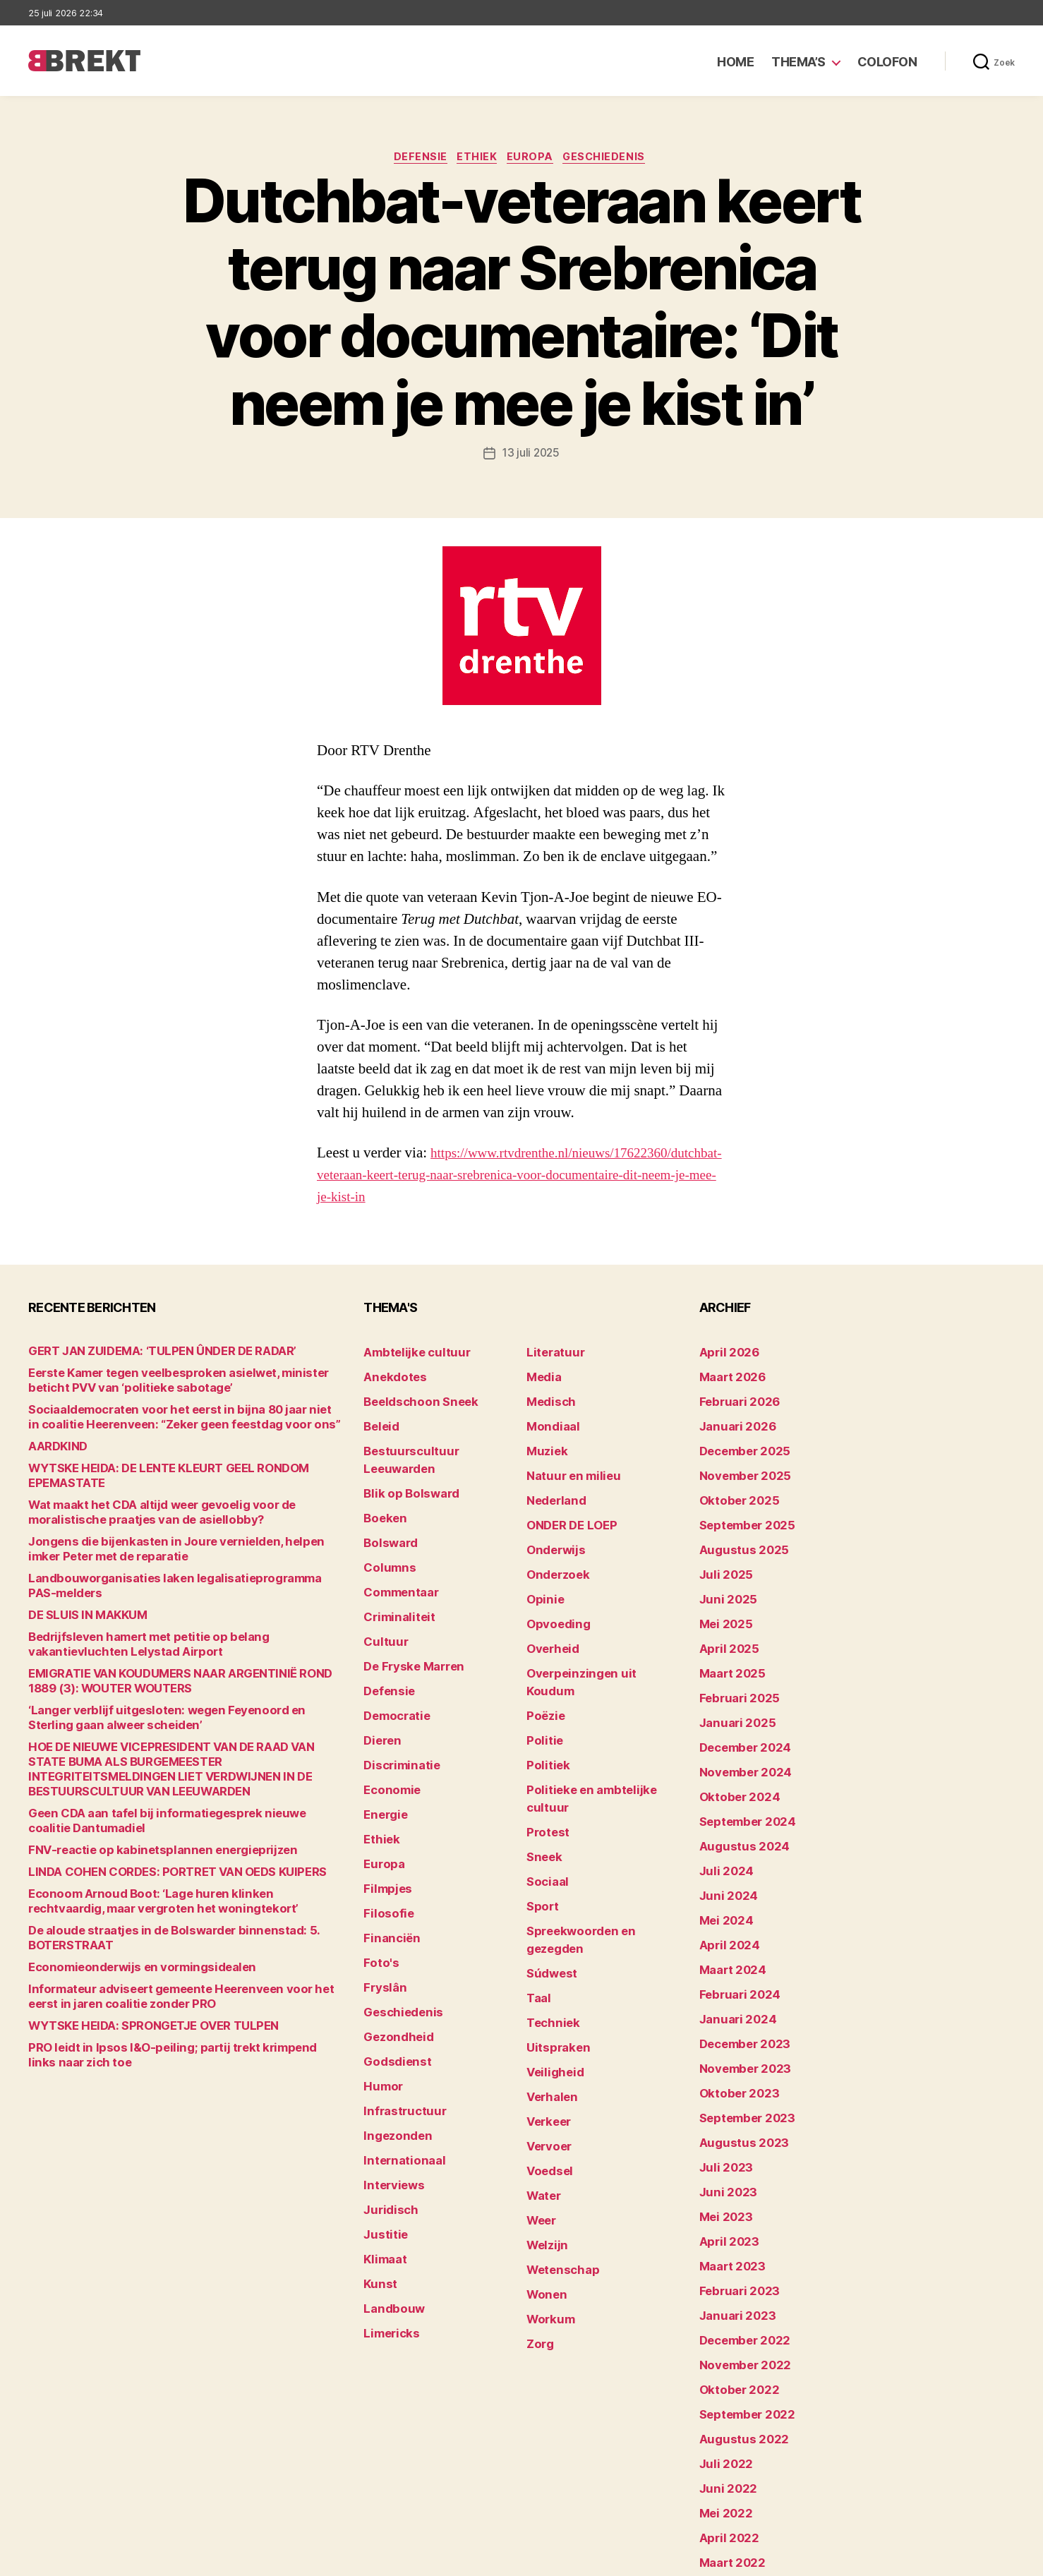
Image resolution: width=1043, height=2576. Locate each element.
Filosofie (384, 1857)
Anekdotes (390, 1398)
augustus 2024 (737, 1813)
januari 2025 (731, 1704)
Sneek (541, 1792)
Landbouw (388, 2207)
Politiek (544, 1726)
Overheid (548, 1638)
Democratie (392, 1682)
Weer (539, 2098)
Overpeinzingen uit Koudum (593, 1660)
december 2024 (739, 1726)
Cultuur (381, 1617)
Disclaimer (876, 2559)
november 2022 (738, 2273)
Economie (388, 1748)
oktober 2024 (733, 1770)
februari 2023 (733, 2207)
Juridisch (386, 2120)
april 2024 (724, 1901)
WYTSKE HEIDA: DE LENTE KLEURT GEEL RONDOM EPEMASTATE (183, 1493)
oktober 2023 (732, 2032)
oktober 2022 (732, 2295)
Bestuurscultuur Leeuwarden (435, 1463)
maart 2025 (727, 1660)
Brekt (79, 2559)
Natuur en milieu (566, 1485)
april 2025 (724, 1638)
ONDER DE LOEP (565, 1529)
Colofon (887, 61)
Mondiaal (549, 1442)
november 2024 (738, 1748)
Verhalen (548, 1988)
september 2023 (740, 2054)
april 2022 (724, 2426)
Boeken (381, 1507)
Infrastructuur (398, 2032)
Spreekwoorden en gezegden (597, 1857)
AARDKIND (54, 1471)
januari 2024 (731, 1967)
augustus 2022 (737, 2339)
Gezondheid (392, 1967)
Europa (533, 158)
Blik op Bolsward (403, 1485)
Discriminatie (396, 1726)
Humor (380, 2010)
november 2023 (738, 2010)
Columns (385, 1551)
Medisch (547, 1420)
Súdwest (548, 1879)
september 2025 (740, 1529)
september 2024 (741, 1792)
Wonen (543, 2163)
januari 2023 (731, 2229)
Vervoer (545, 2032)
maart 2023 (727, 2185)
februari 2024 (733, 1945)
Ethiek (476, 158)
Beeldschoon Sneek (412, 1420)
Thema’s (798, 61)
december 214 (735, 2492)
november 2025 (738, 1485)
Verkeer (545, 2010)
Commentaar (396, 1573)
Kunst (378, 2185)
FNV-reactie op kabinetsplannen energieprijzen (142, 1845)
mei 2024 (722, 1879)
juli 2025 (721, 1573)
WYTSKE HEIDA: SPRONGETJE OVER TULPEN (136, 2021)
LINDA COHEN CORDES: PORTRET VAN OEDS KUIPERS (157, 1867)
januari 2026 (731, 1442)
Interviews (389, 2098)
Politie (541, 1704)
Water (541, 2076)
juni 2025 (723, 1595)
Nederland (551, 1507)
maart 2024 (727, 1923)
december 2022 (739, 2251)
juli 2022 (721, 2360)
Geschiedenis (614, 158)
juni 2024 (723, 1857)
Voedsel (546, 2054)
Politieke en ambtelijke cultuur (600, 1748)
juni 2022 (723, 2382)
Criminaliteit (394, 1595)
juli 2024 (721, 1835)
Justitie (382, 2142)
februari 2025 (733, 1682)
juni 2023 (723, 2120)
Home (735, 61)
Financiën (387, 1879)
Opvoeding (552, 1617)
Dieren (379, 1704)
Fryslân (381, 1923)
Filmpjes (384, 1835)
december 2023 (739, 1988)
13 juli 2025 (531, 455)
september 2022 (740, 2317)
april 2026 (724, 1376)
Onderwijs (551, 1551)
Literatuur (550, 1376)
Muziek (543, 1463)
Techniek (549, 1923)
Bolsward (386, 1529)
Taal (537, 1901)
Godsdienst (392, 1988)
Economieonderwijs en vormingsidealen (125, 1962)
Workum (546, 2185)
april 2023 (724, 2163)
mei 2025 (721, 1617)
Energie (382, 1770)
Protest (545, 1770)
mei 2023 (721, 2142)
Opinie (541, 1595)
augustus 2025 (737, 1551)
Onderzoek (553, 1573)
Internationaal (398, 2076)
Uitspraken (553, 1945)
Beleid (378, 1442)
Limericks (387, 2229)
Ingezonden (392, 2054)
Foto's (378, 1901)
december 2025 (739, 1463)
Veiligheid (550, 1967)
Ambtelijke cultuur (408, 1376)
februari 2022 (733, 2470)
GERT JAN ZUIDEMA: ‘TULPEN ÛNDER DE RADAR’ (144, 1376)
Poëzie (543, 1682)
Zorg (538, 2207)
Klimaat (382, 2163)
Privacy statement (970, 2559)
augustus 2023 (737, 2076)
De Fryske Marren (406, 1638)
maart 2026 (727, 1398)
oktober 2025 (732, 1507)
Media (541, 1398)
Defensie (415, 158)
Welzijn (544, 2120)
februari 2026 (733, 1420)
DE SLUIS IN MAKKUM (79, 1625)
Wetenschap (557, 2142)
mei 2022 (721, 2404)
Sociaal (544, 1813)
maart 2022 (727, 2448)
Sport (540, 1835)
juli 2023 (721, 2098)
